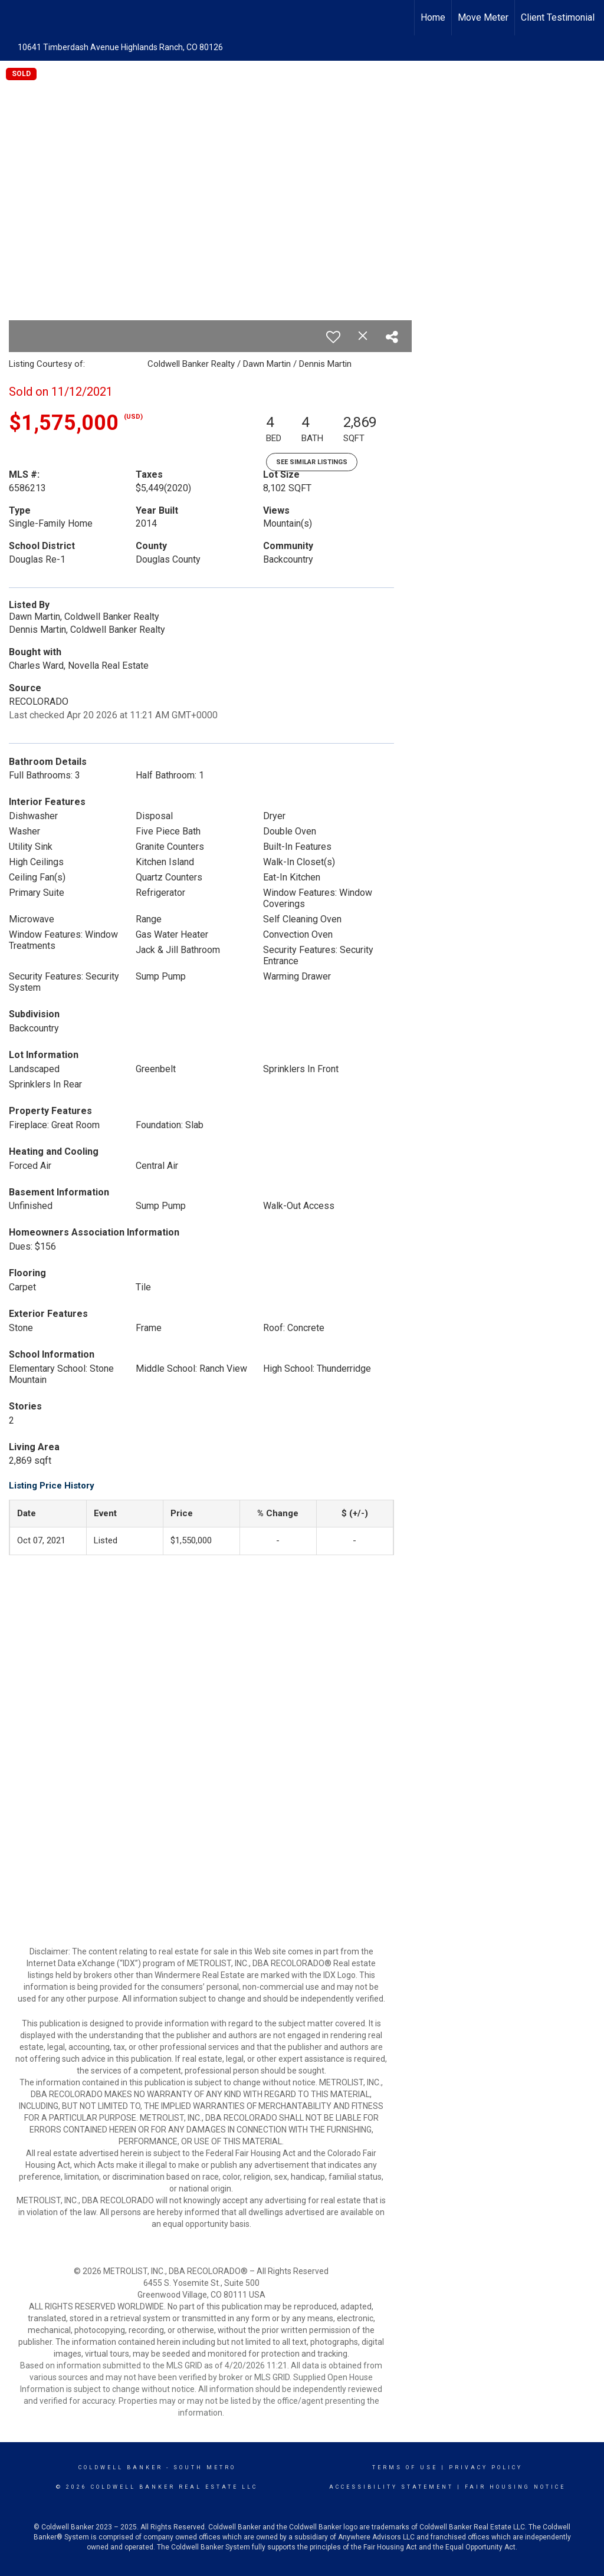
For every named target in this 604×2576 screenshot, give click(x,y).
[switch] (333, 337)
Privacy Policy (486, 2467)
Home (433, 17)
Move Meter (483, 17)
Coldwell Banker (120, 2467)
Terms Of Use (405, 2467)
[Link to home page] (15, 17)
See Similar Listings (311, 462)
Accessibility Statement (391, 2487)
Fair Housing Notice (515, 2487)
